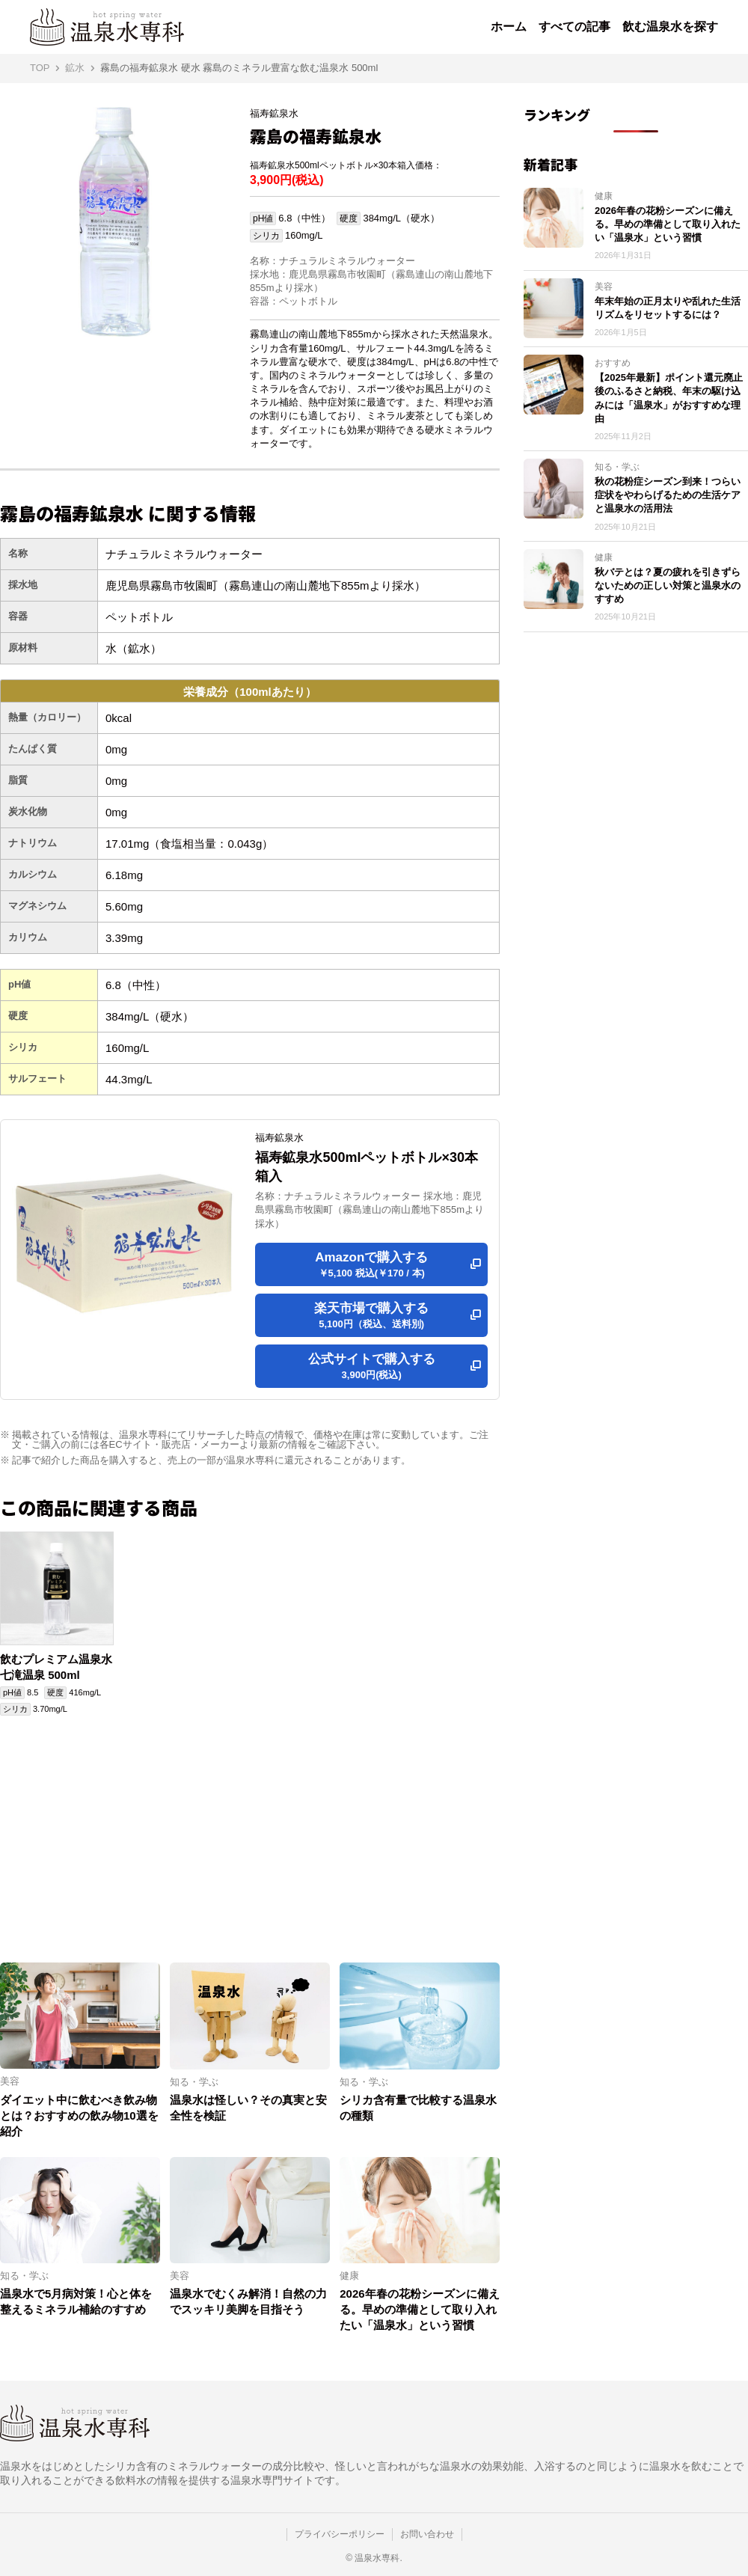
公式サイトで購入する (371, 1367)
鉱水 (75, 67)
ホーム (509, 26)
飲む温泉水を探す (670, 26)
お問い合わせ (427, 2534)
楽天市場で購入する (371, 1316)
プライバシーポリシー (339, 2534)
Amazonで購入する (371, 1265)
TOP (40, 67)
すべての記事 (574, 26)
